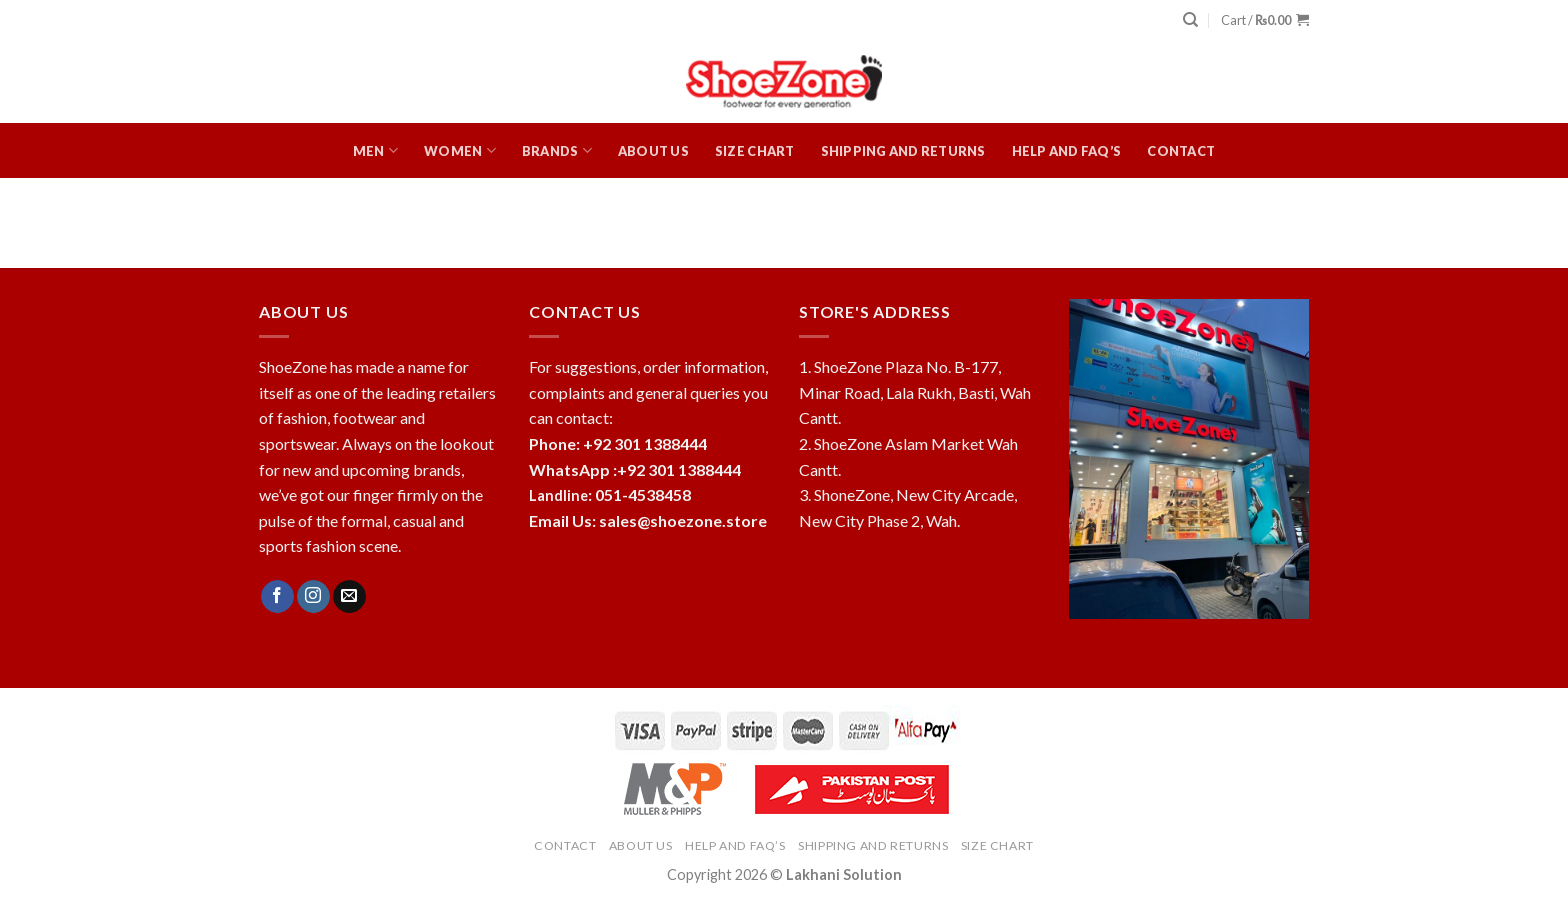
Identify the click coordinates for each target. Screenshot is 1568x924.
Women (460, 150)
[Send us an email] (349, 597)
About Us (653, 151)
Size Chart (755, 151)
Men (375, 150)
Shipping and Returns (903, 151)
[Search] (1190, 20)
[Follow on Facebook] (277, 597)
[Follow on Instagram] (313, 597)
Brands (557, 150)
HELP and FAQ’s (1067, 151)
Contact (1181, 151)
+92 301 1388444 (679, 469)
